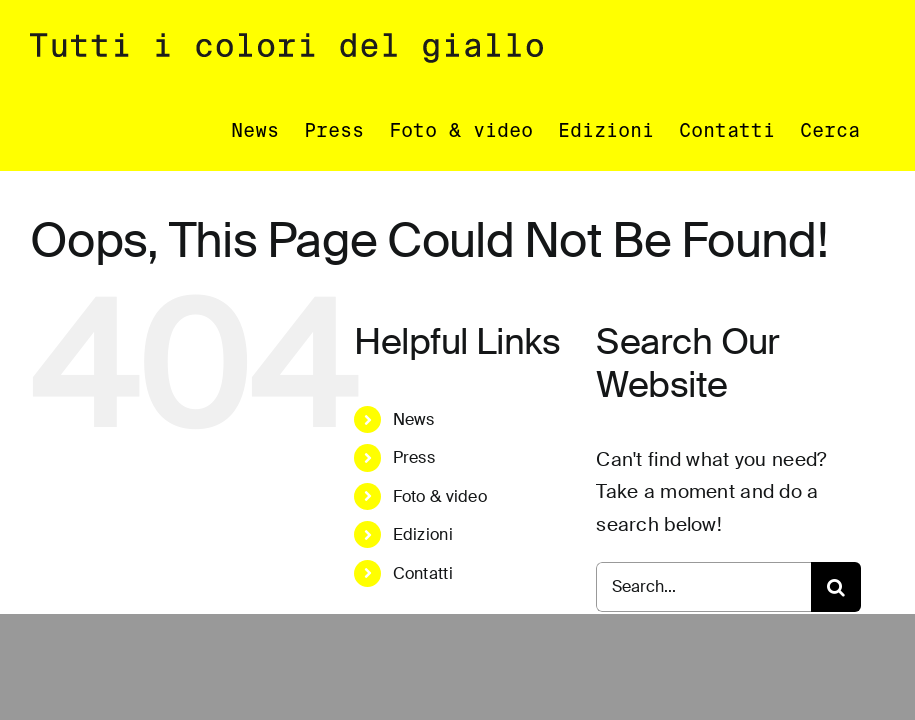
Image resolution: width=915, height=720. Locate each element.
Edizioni (423, 535)
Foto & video (440, 497)
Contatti (423, 574)
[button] (830, 130)
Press (414, 458)
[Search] (836, 588)
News (414, 420)
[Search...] (703, 588)
